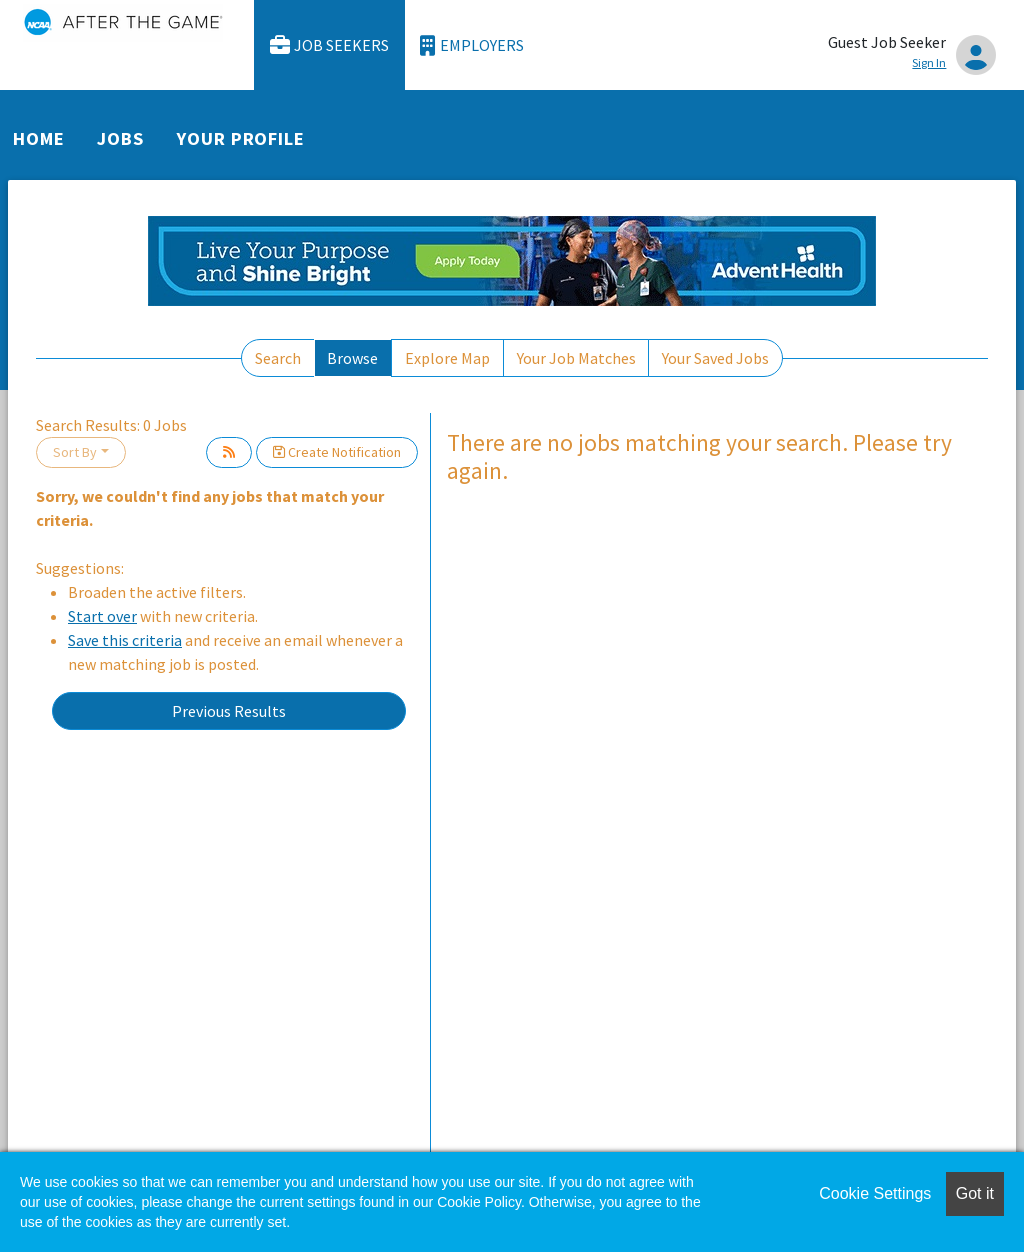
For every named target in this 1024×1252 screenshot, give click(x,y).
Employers (472, 45)
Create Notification (337, 452)
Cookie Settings (875, 1193)
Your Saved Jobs (715, 358)
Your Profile (241, 138)
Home (39, 138)
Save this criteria (125, 640)
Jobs (120, 138)
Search (278, 358)
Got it (975, 1193)
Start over (102, 616)
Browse (352, 358)
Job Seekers (330, 45)
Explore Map (447, 358)
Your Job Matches (576, 358)
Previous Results (229, 711)
